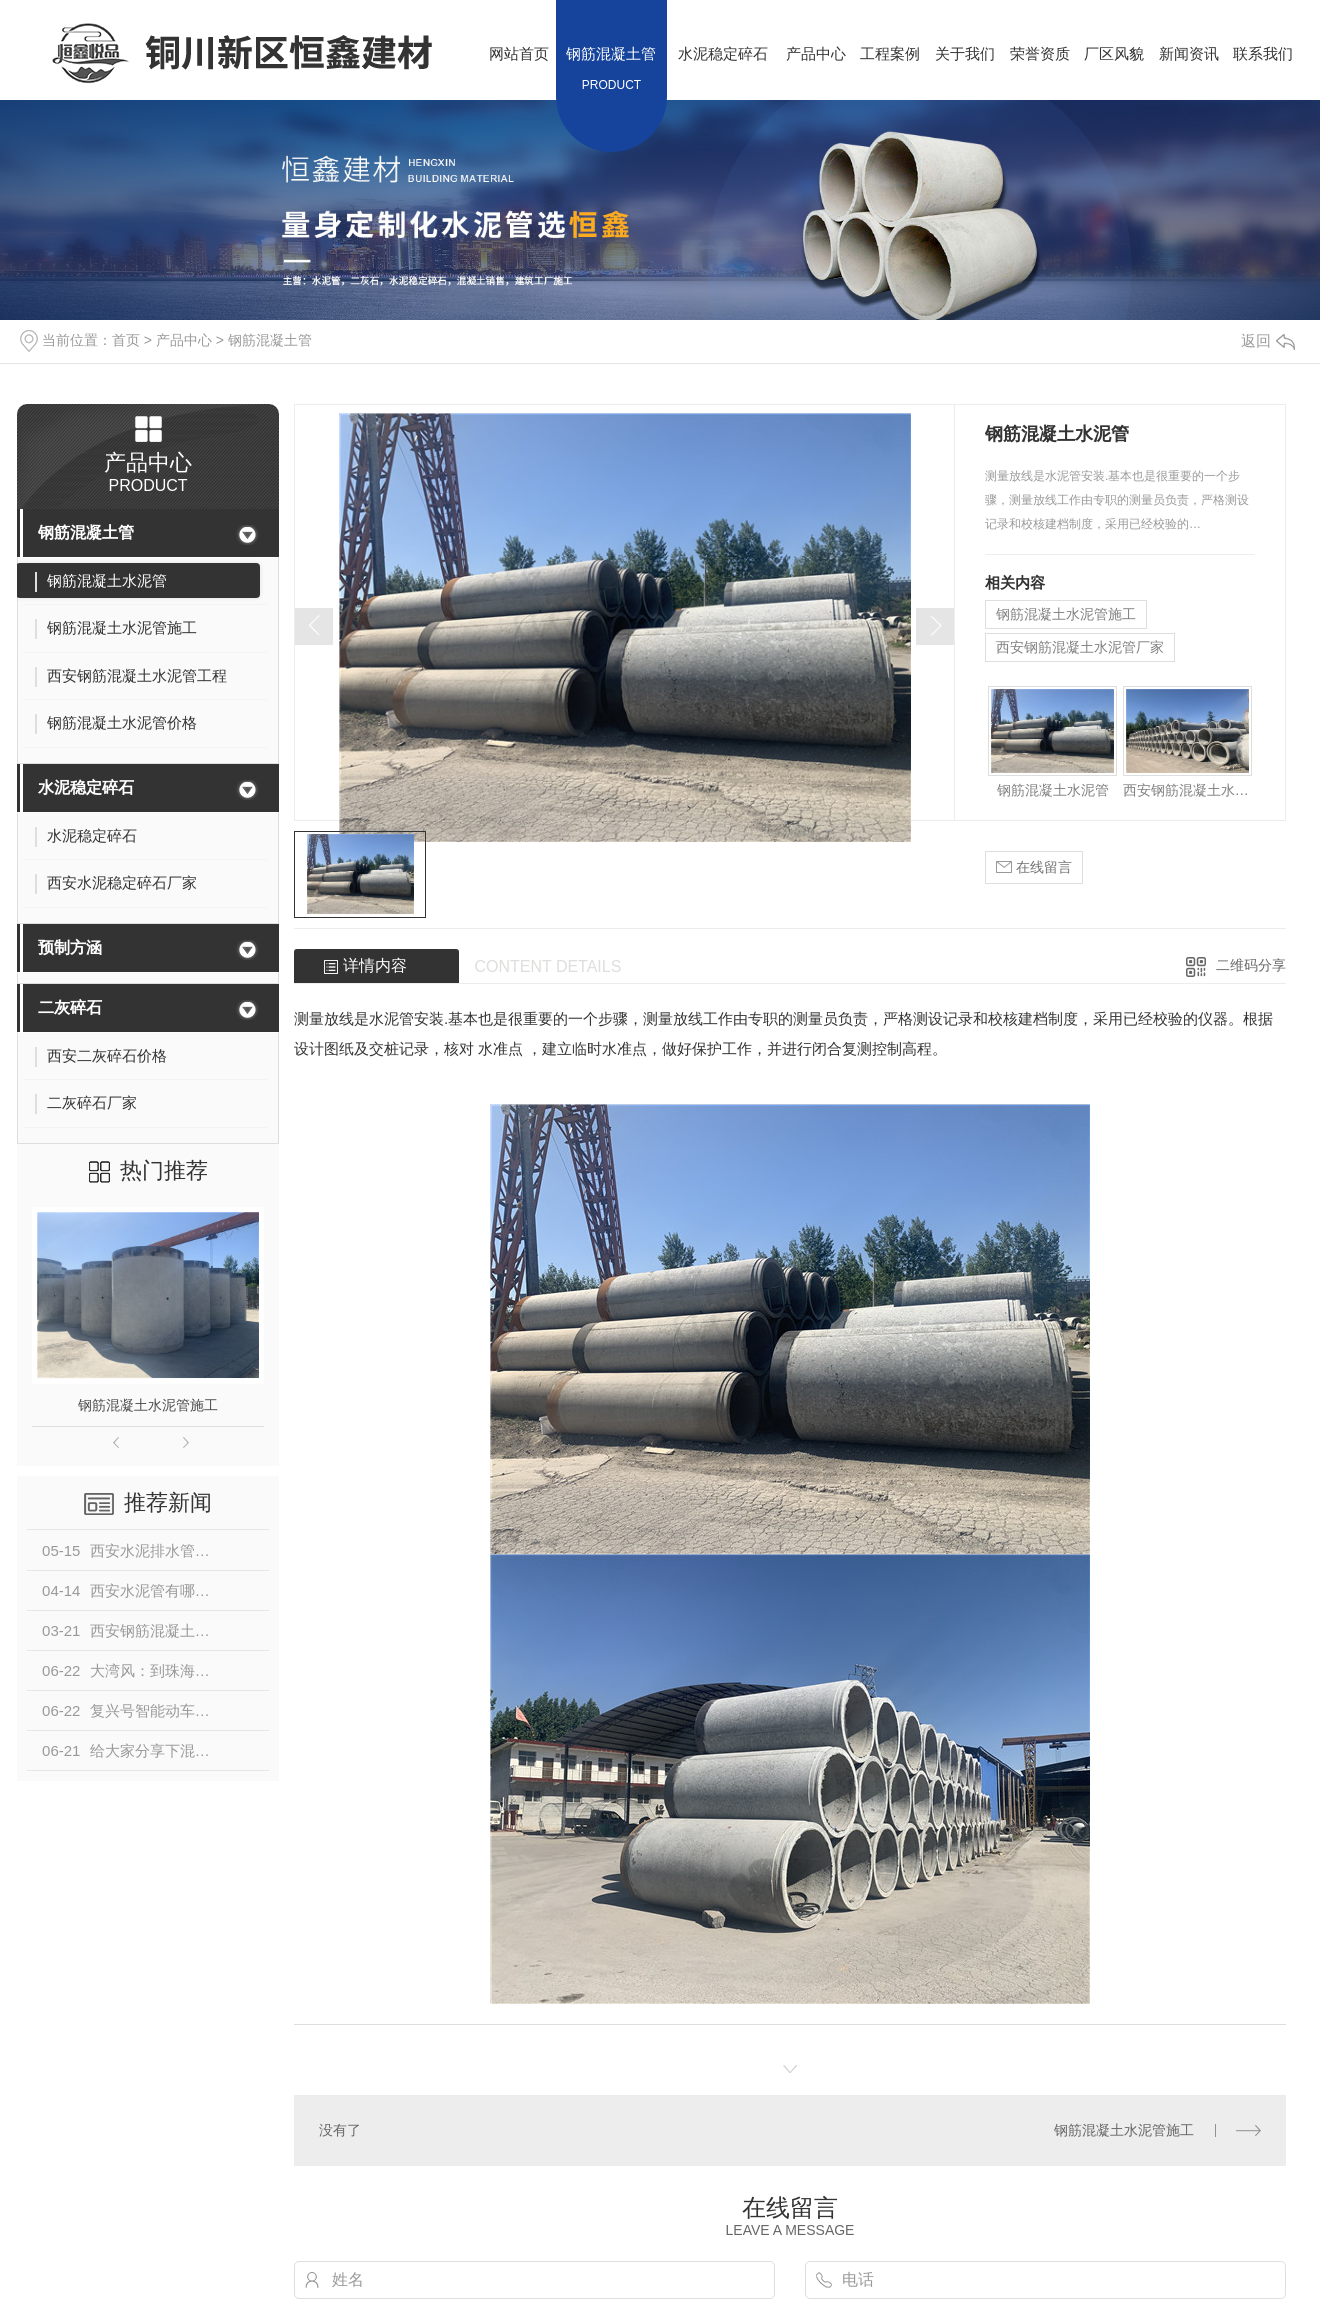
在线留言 (1034, 867)
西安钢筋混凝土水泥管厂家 (1080, 647)
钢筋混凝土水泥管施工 (148, 1405)
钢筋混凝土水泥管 (1053, 790)
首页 (126, 340)
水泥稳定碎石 (86, 787)
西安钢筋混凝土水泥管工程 (1188, 790)
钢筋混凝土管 (270, 340)
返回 (1268, 340)
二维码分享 (1251, 965)
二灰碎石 (70, 1007)
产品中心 (184, 340)
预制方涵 (70, 947)
